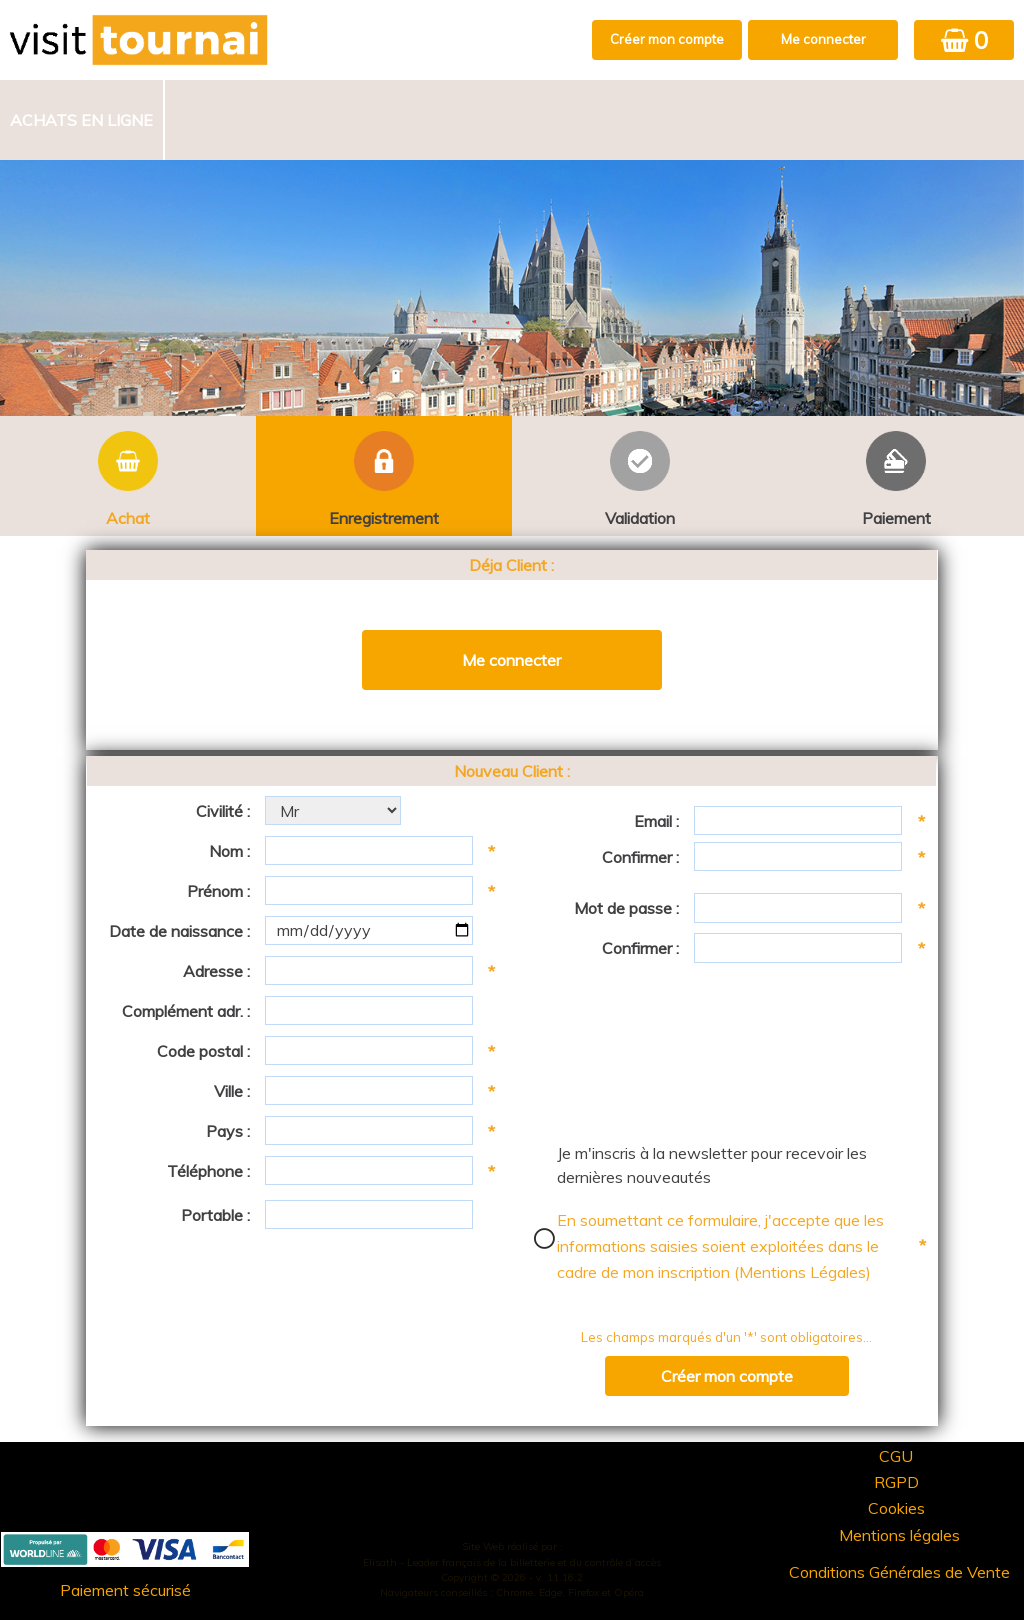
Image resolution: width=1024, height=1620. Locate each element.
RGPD (896, 1482)
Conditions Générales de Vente (899, 1572)
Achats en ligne (81, 120)
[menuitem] (82, 120)
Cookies (896, 1508)
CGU (896, 1456)
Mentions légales (899, 1535)
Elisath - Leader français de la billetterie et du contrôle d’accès (512, 1562)
